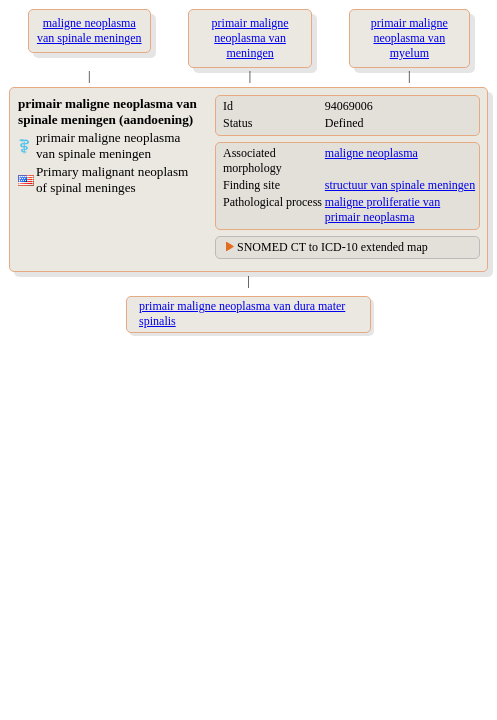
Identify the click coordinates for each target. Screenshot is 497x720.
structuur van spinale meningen (400, 185)
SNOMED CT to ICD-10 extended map (332, 247)
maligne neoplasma (371, 153)
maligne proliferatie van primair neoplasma (382, 209)
